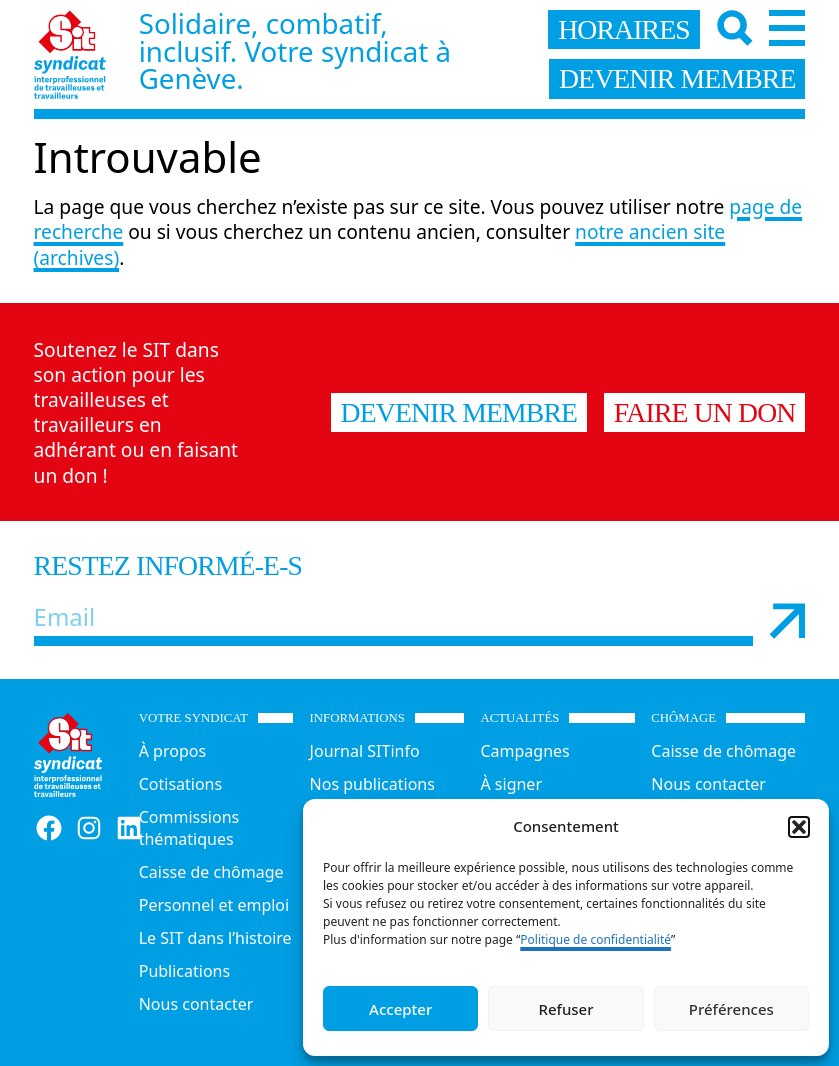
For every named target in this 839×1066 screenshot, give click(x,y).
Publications (184, 971)
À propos (172, 751)
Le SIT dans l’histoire (215, 938)
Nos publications (372, 784)
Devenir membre (459, 412)
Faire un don (705, 412)
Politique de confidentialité (595, 939)
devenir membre (677, 78)
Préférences (731, 1009)
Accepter (400, 1009)
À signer (511, 784)
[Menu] (787, 28)
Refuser (565, 1009)
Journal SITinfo (365, 751)
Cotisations (180, 784)
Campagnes (524, 751)
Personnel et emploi (214, 905)
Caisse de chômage (211, 872)
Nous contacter (196, 1004)
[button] (799, 827)
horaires (624, 29)
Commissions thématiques (189, 828)
